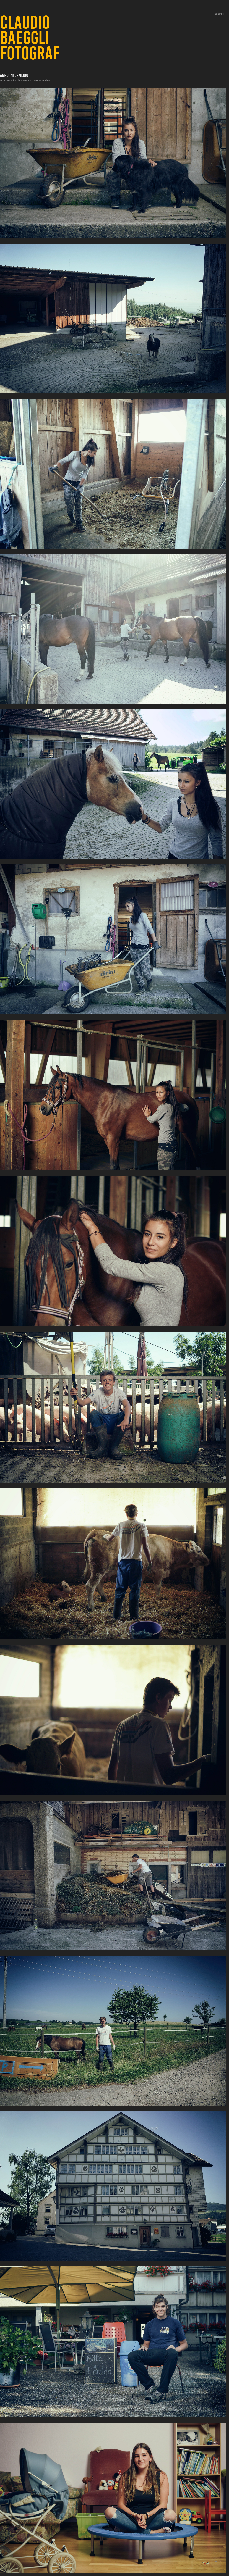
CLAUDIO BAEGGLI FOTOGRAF (29, 37)
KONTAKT (219, 14)
